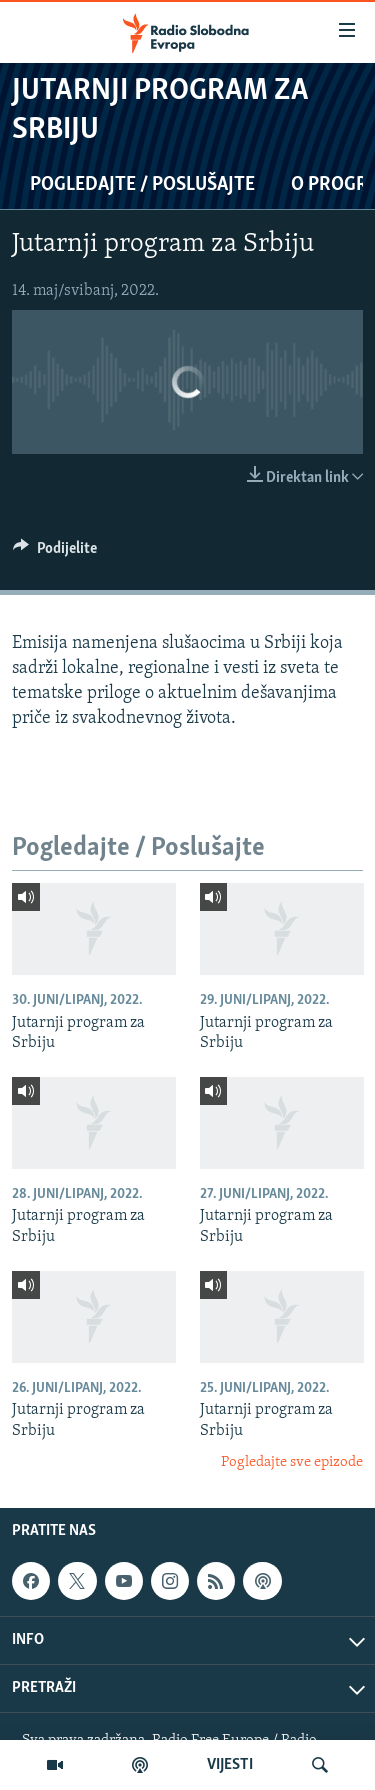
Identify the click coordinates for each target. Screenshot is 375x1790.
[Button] (55, 553)
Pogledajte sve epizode (292, 1462)
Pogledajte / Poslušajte (142, 185)
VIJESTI (230, 1765)
